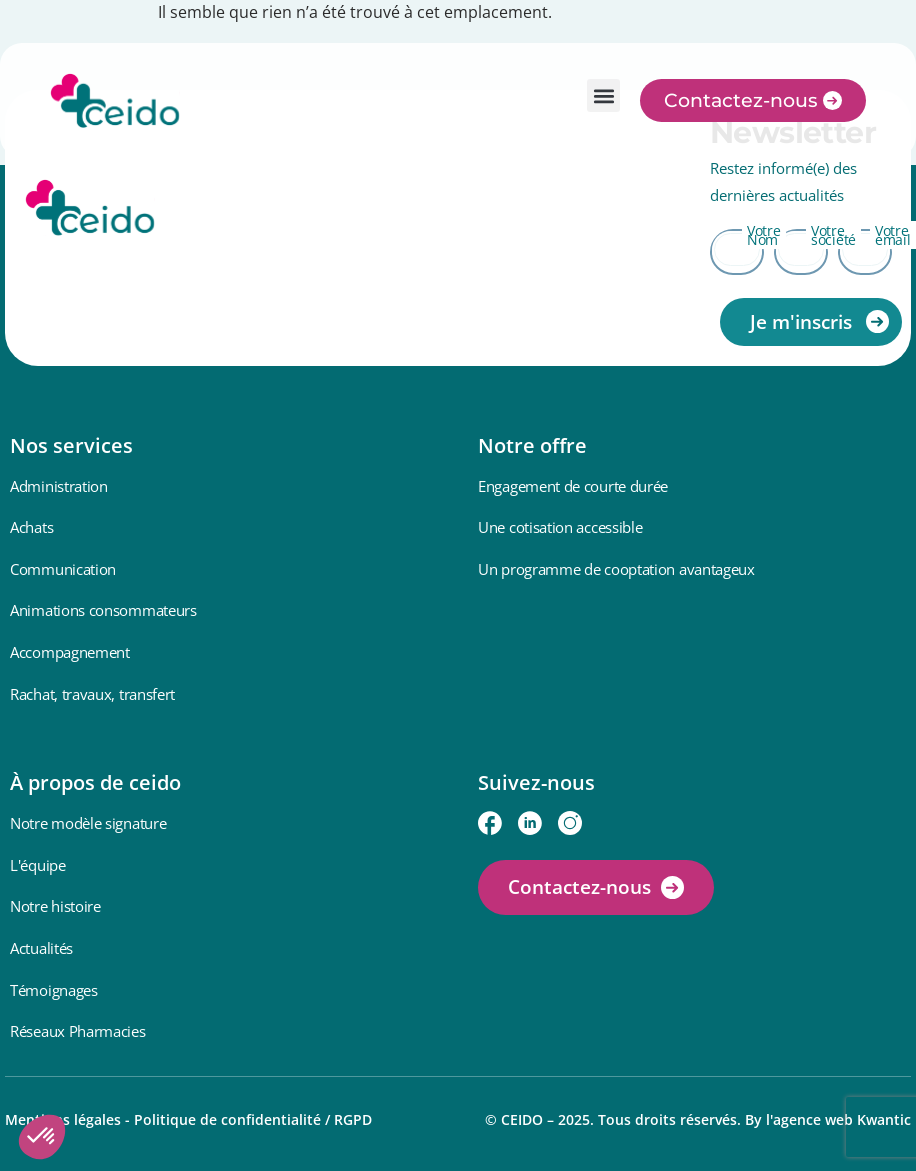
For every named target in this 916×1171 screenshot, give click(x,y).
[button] (603, 95)
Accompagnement (70, 652)
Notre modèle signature (88, 823)
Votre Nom (764, 235)
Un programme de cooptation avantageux (616, 569)
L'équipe (38, 865)
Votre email (893, 235)
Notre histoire (55, 906)
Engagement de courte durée (573, 486)
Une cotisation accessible (560, 527)
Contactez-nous (579, 887)
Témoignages (54, 990)
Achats (31, 527)
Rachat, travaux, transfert (92, 694)
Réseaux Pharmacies (78, 1031)
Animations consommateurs (103, 610)
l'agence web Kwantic (838, 1119)
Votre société (833, 235)
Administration (59, 486)
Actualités (41, 948)
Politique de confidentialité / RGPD (253, 1119)
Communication (63, 569)
